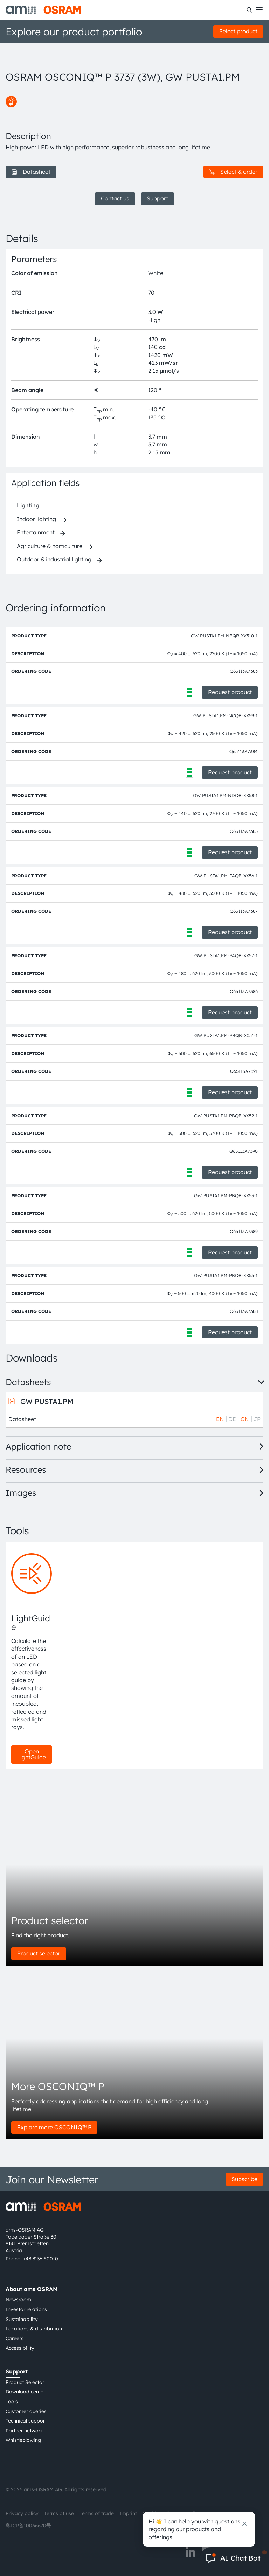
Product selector (38, 1953)
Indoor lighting (36, 518)
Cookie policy (158, 2513)
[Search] (249, 10)
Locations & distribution (34, 2328)
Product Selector (25, 2382)
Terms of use (59, 2513)
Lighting (28, 505)
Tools (12, 2401)
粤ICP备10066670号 (28, 2525)
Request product (230, 692)
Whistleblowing (23, 2440)
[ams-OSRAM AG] (43, 10)
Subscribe (244, 2179)
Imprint (128, 2513)
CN (245, 1419)
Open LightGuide (31, 1754)
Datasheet (31, 171)
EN (220, 1419)
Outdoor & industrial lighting (54, 559)
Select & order (233, 171)
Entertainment (36, 532)
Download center (25, 2392)
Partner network (24, 2430)
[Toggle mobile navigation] (259, 10)
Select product (238, 31)
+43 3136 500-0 (40, 2258)
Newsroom (18, 2299)
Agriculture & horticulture (49, 545)
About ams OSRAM (32, 2289)
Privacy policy (22, 2513)
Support (157, 198)
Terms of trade (97, 2513)
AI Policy (190, 2513)
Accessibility (20, 2348)
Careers (14, 2338)
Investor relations (26, 2309)
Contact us (115, 198)
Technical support (26, 2421)
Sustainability (22, 2319)
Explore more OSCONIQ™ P (54, 2127)
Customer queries (26, 2411)
